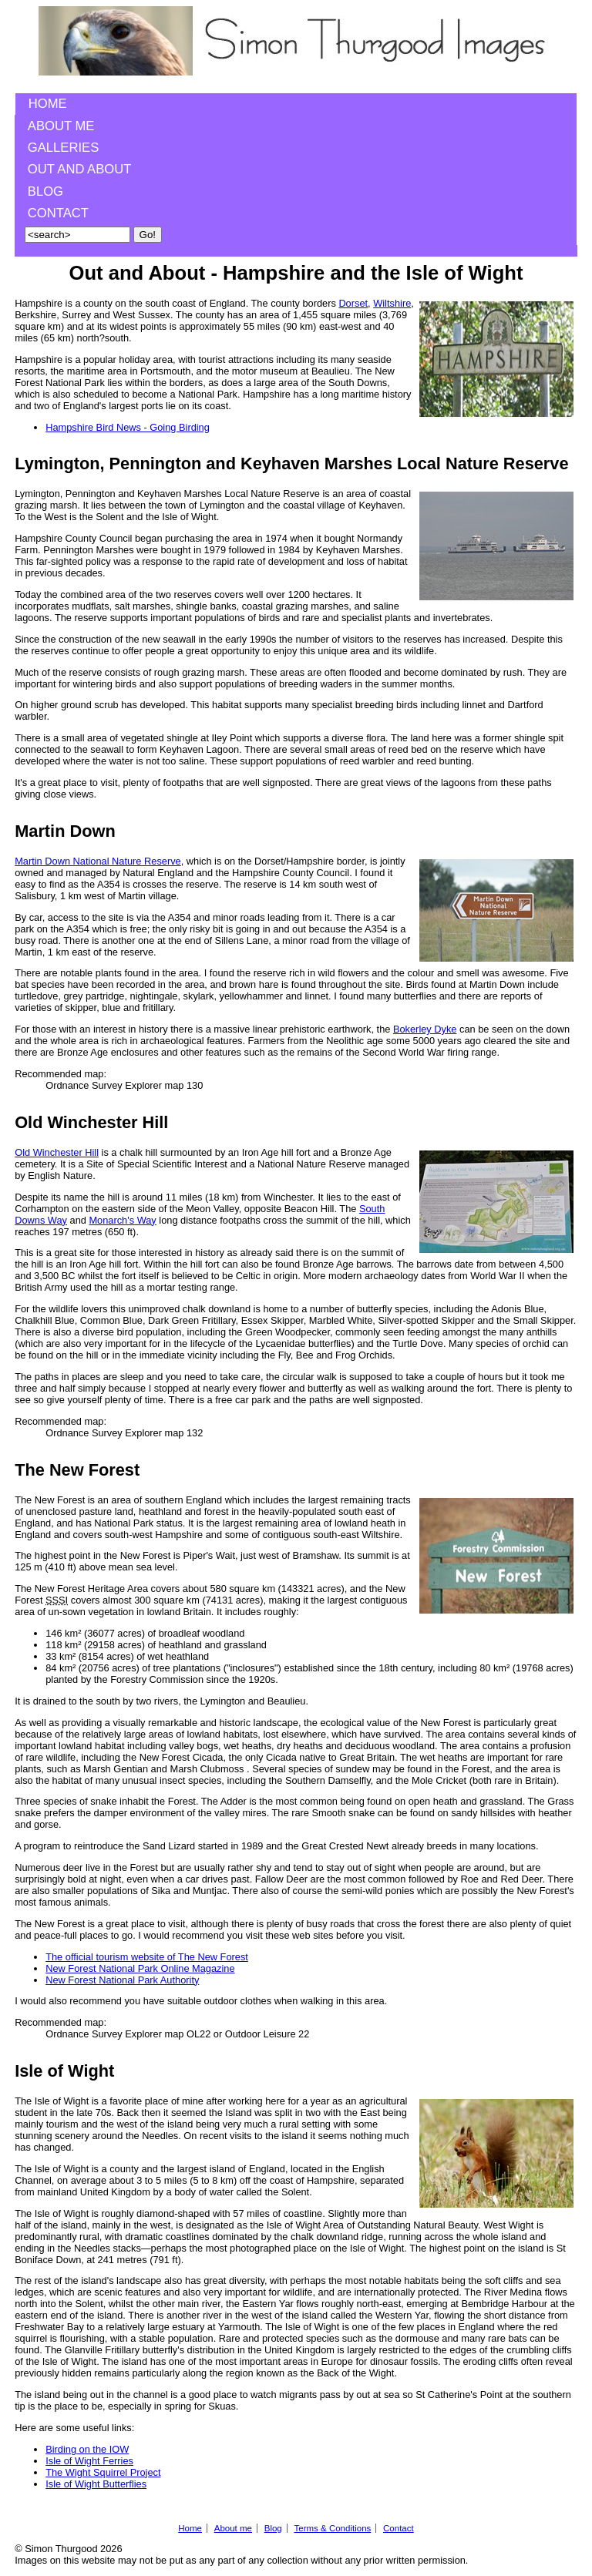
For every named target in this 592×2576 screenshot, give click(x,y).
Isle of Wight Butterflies (95, 2484)
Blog (45, 191)
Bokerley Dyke (425, 1029)
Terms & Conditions (332, 2528)
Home (48, 103)
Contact (58, 213)
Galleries (63, 147)
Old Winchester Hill (57, 1152)
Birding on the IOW (87, 2449)
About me (61, 126)
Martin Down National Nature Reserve (98, 861)
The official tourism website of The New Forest (146, 1957)
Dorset (353, 303)
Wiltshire (392, 303)
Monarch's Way (122, 1220)
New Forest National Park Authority (122, 1980)
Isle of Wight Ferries (89, 2461)
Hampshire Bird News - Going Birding (127, 427)
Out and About (80, 169)
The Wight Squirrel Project (102, 2472)
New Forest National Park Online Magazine (139, 1968)
